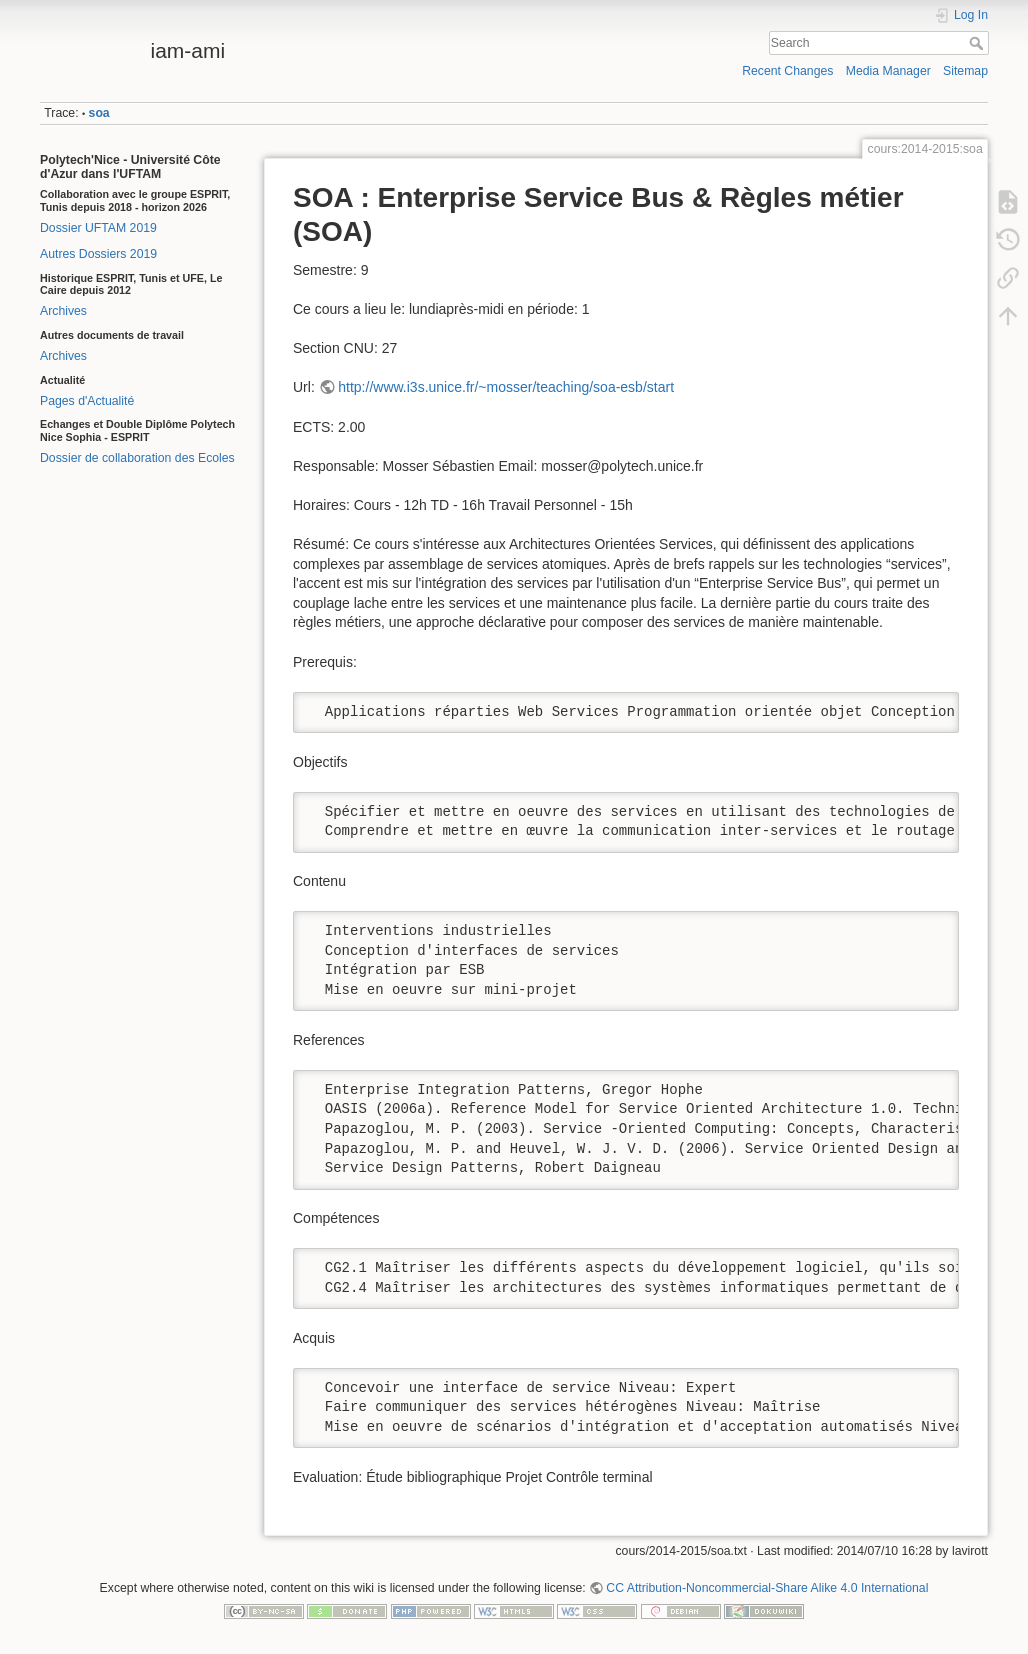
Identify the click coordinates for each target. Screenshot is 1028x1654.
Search (978, 43)
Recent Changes (787, 71)
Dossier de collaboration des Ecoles (137, 458)
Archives (63, 311)
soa (99, 113)
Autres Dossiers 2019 (98, 254)
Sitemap (965, 71)
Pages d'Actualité (87, 401)
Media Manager (888, 71)
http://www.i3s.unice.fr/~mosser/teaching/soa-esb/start (506, 387)
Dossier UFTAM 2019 (98, 228)
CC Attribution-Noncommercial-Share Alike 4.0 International (767, 1588)
